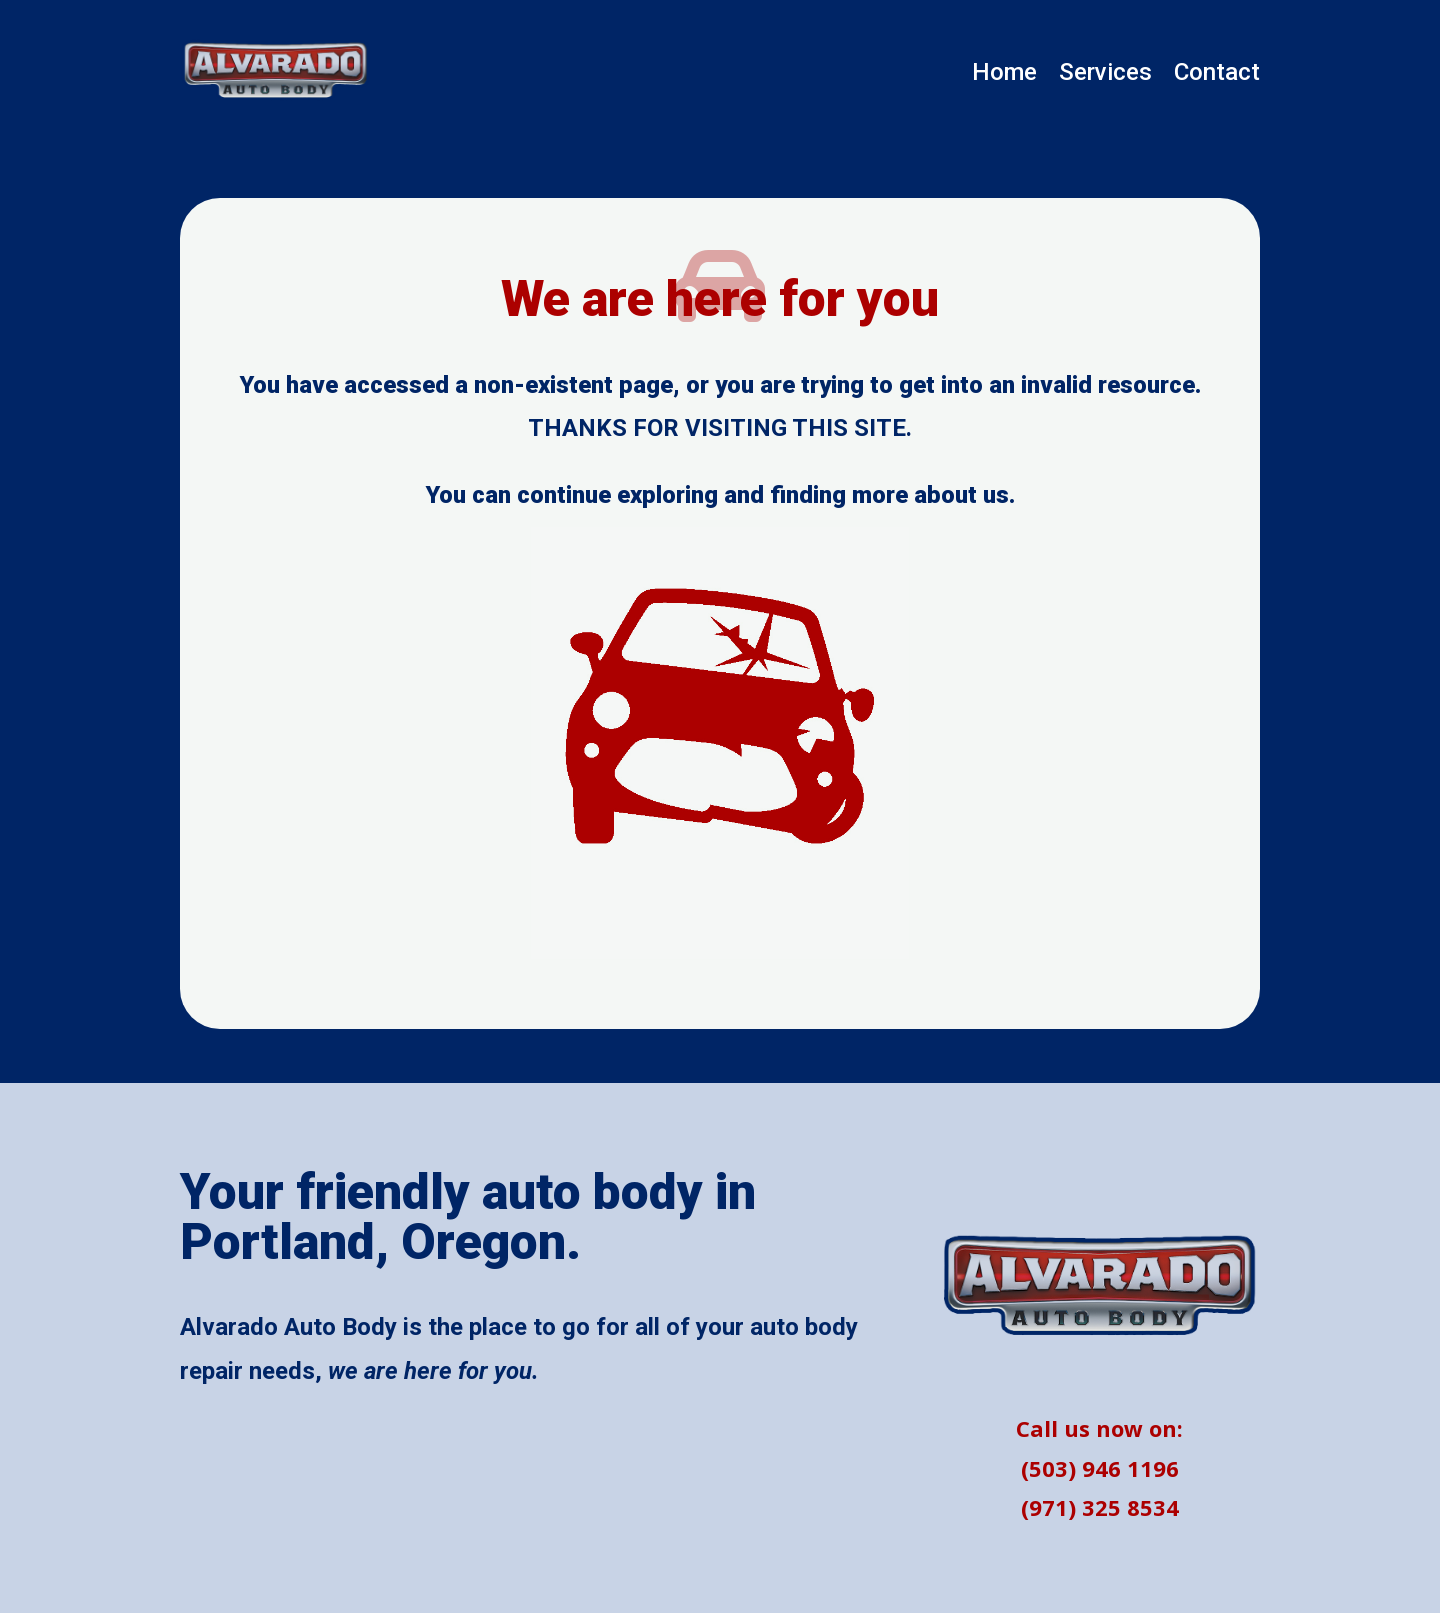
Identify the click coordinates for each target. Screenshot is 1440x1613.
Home (1004, 75)
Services (1105, 75)
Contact (1217, 75)
